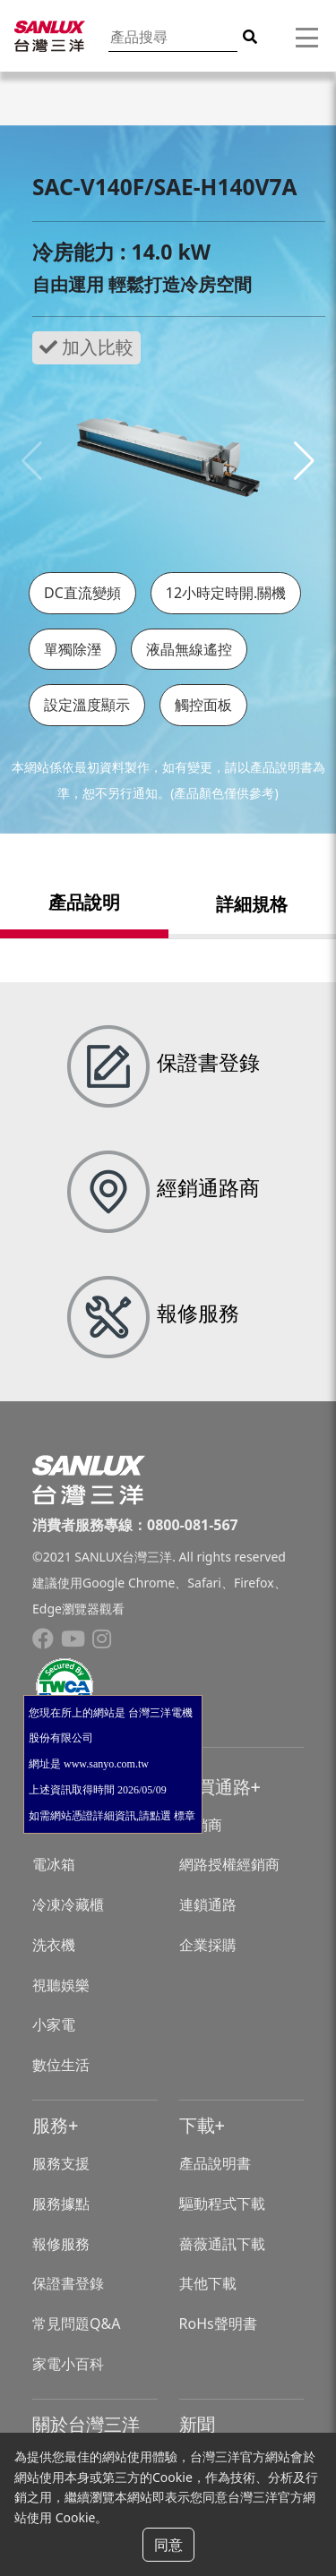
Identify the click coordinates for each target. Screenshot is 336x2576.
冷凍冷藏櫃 (68, 1904)
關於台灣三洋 (86, 2424)
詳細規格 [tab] (252, 904)
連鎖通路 (208, 1904)
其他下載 (208, 2283)
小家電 (53, 2024)
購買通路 (215, 1787)
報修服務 (61, 2244)
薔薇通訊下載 (222, 2244)
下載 (197, 2125)
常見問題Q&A (76, 2323)
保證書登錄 (68, 2283)
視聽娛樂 (61, 1985)
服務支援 (61, 2163)
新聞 (197, 2424)
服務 (50, 2125)
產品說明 (84, 902)
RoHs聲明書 (218, 2323)
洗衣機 (53, 1945)
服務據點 (61, 2203)
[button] (304, 461)
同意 (168, 2545)
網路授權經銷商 (229, 1864)
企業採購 (208, 1945)
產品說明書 (215, 2163)
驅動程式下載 (222, 2203)
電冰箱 (53, 1864)
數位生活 (61, 2065)
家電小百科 (68, 2364)
